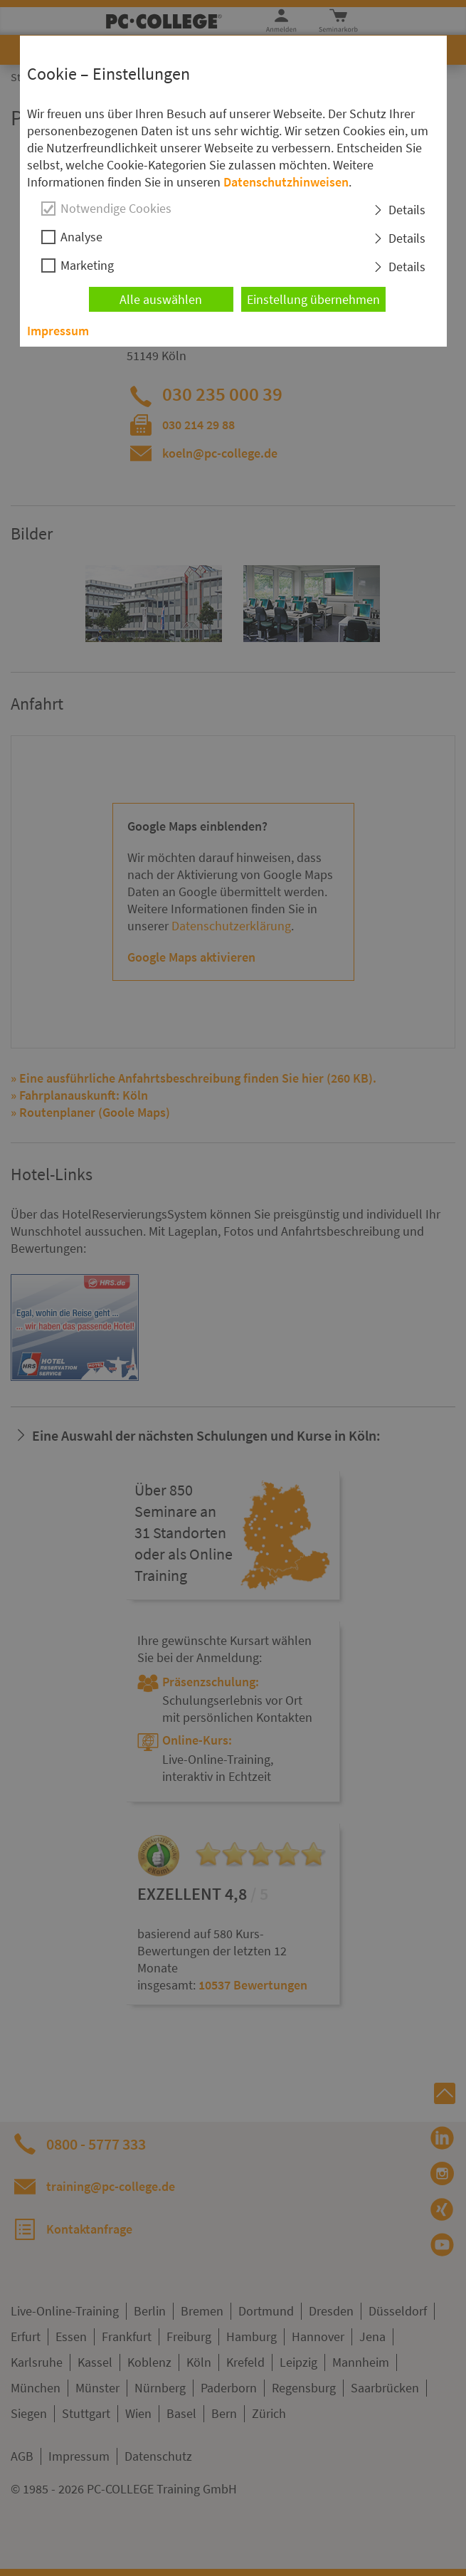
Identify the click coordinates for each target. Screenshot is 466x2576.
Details (406, 209)
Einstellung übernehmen (313, 299)
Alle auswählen (161, 299)
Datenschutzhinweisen (286, 182)
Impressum (58, 330)
